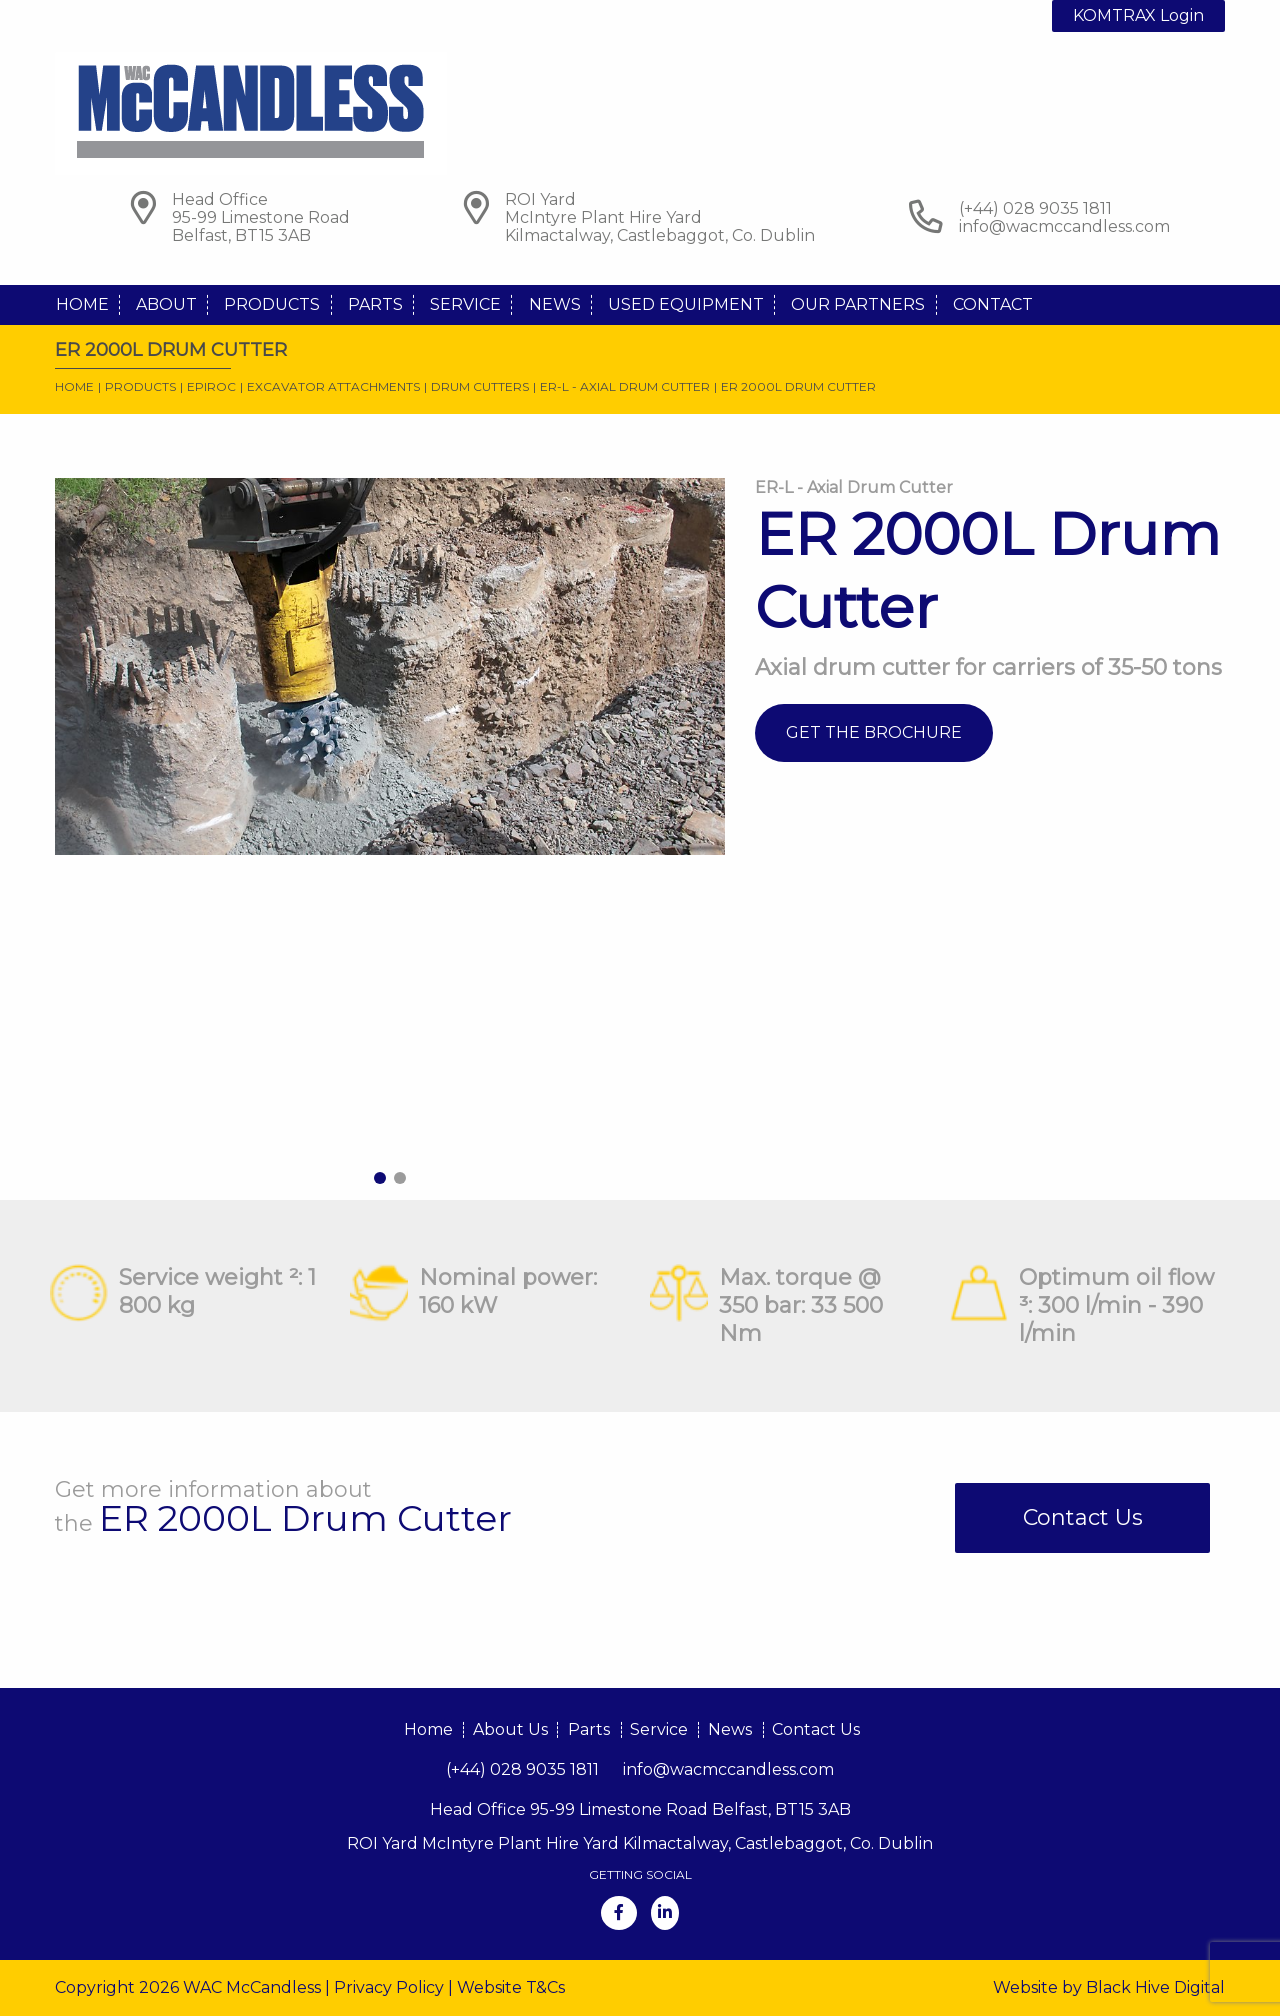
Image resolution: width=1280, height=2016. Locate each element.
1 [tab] (380, 1178)
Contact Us (1083, 1517)
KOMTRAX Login (1138, 15)
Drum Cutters (480, 386)
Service (465, 304)
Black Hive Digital (1155, 1987)
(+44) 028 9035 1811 (522, 1769)
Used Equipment (686, 304)
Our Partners (858, 304)
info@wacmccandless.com (1064, 226)
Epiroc (211, 386)
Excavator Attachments (333, 386)
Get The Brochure (874, 732)
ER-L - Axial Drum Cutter (625, 386)
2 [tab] (400, 1178)
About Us (510, 1729)
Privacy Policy (389, 1987)
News (555, 304)
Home (82, 304)
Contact (993, 304)
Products (272, 304)
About (166, 304)
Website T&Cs (511, 1987)
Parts (375, 304)
